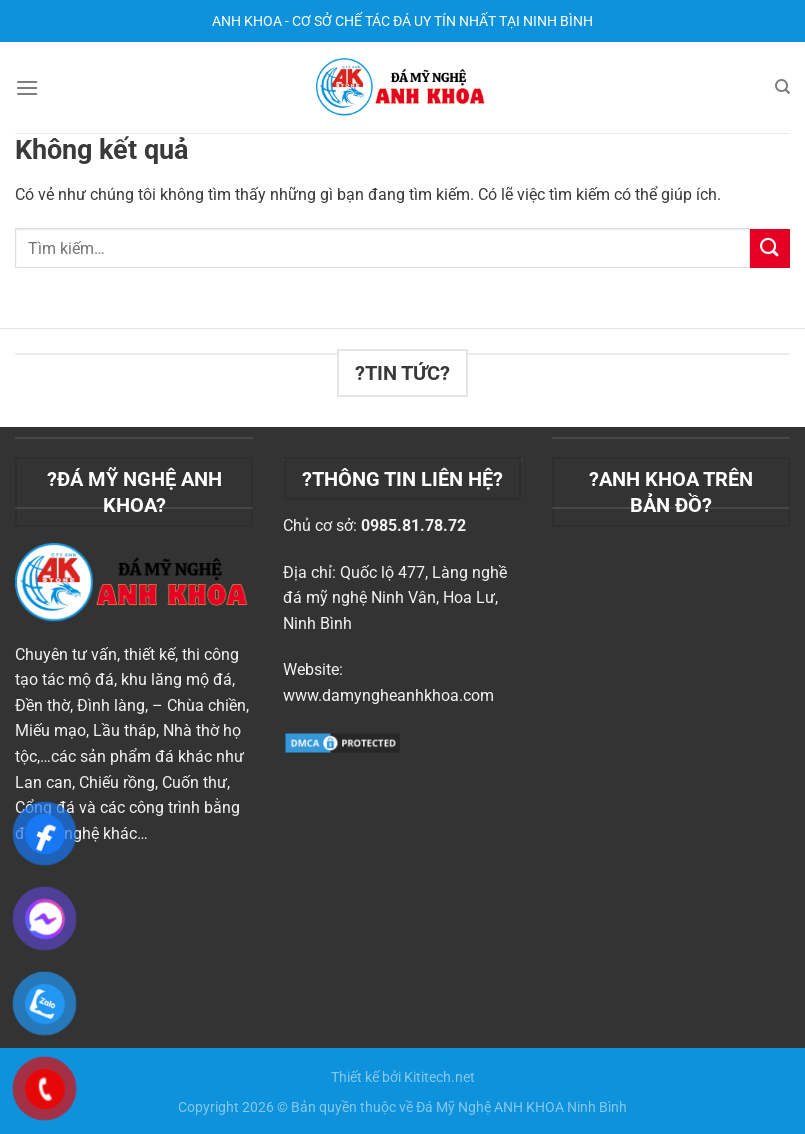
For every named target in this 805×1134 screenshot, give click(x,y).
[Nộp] (770, 248)
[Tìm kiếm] (782, 87)
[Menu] (27, 87)
